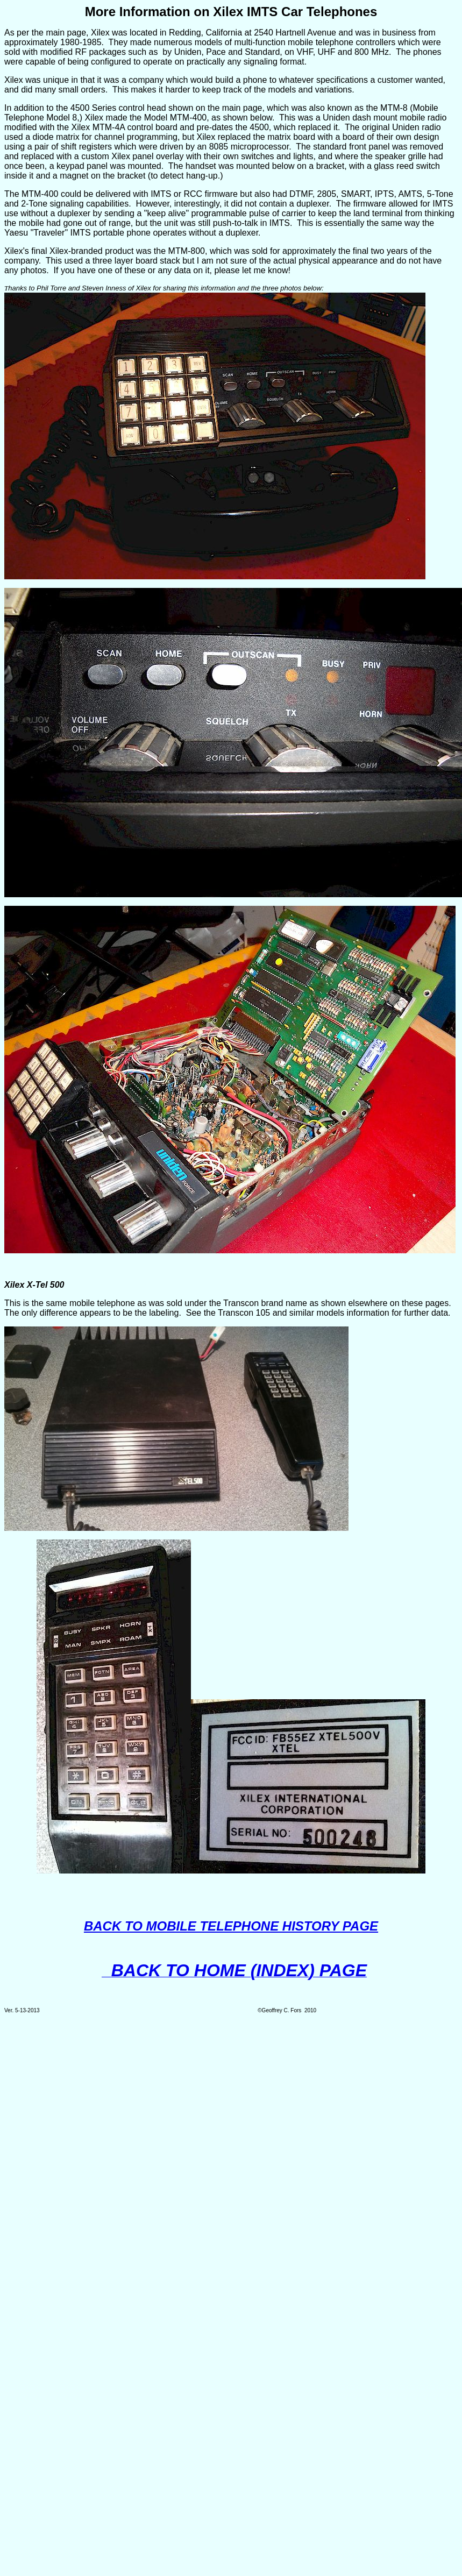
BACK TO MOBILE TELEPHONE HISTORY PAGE (231, 1926)
